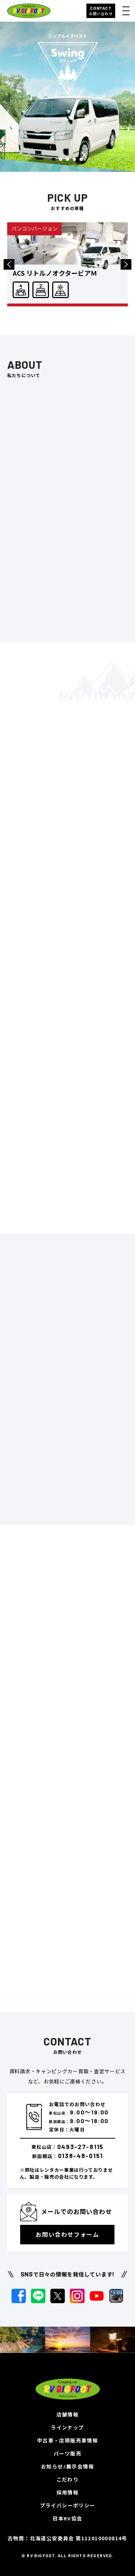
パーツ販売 (67, 2453)
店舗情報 (68, 2414)
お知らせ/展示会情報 (67, 2466)
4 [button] (74, 159)
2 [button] (60, 159)
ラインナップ (67, 2427)
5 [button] (81, 159)
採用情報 (68, 2492)
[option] (67, 97)
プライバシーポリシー (67, 2505)
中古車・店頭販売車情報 (67, 2440)
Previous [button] (9, 264)
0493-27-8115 (80, 2146)
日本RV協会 (67, 2518)
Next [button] (126, 264)
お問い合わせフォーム (67, 2234)
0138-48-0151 (80, 2155)
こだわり (68, 2479)
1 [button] (53, 159)
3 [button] (67, 159)
